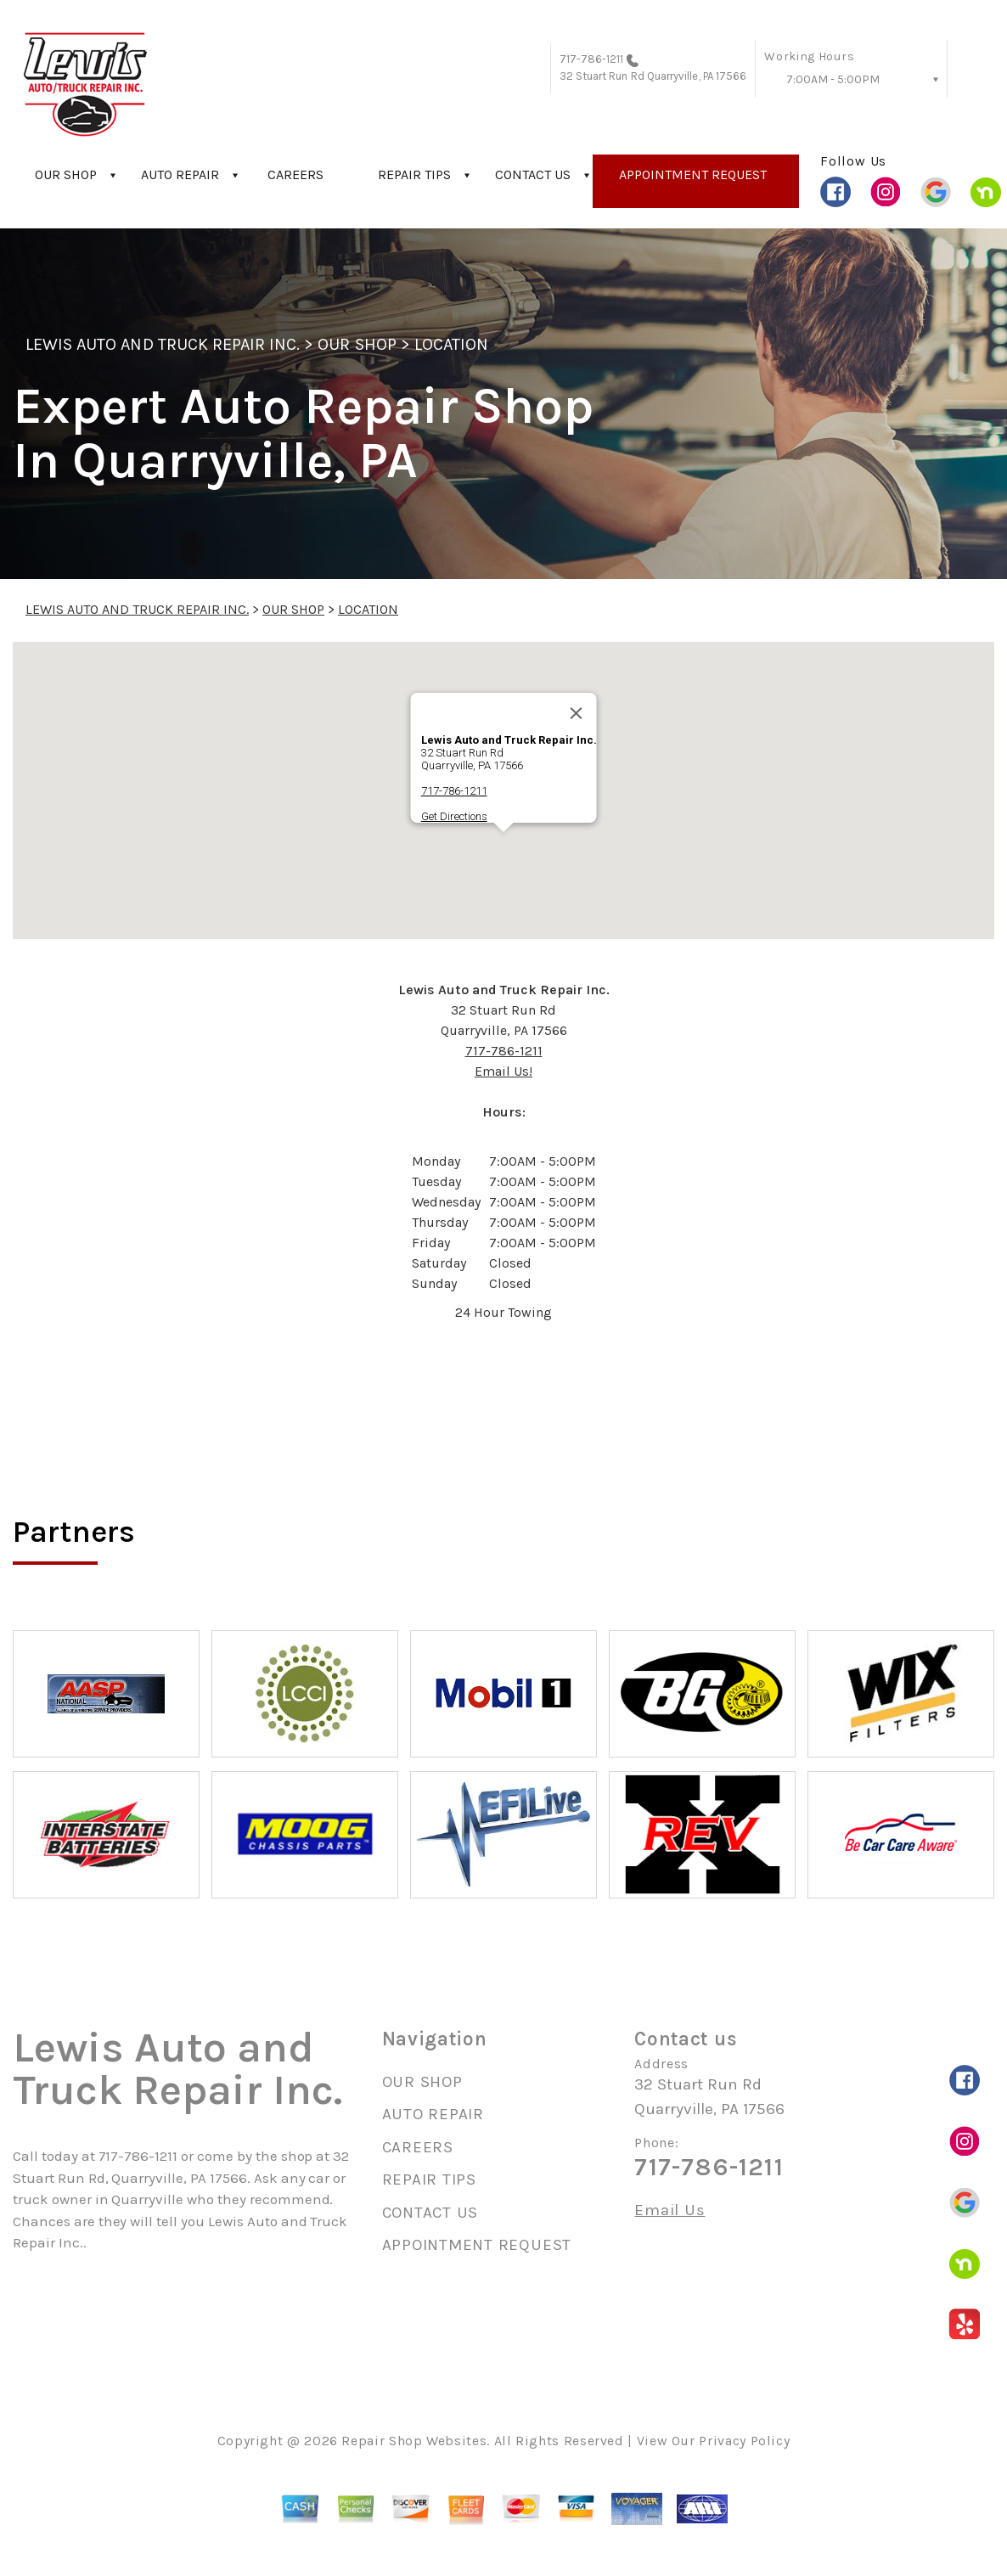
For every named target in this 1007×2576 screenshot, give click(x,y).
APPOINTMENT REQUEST (693, 174)
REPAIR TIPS (414, 174)
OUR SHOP (66, 174)
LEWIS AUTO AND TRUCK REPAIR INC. (162, 344)
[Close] (576, 713)
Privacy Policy (744, 2441)
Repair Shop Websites (414, 2441)
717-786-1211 (592, 59)
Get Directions (454, 816)
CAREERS (295, 174)
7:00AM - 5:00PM (833, 79)
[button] (503, 847)
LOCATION (451, 344)
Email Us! (503, 1071)
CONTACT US (533, 174)
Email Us (669, 2210)
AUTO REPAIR (180, 174)
